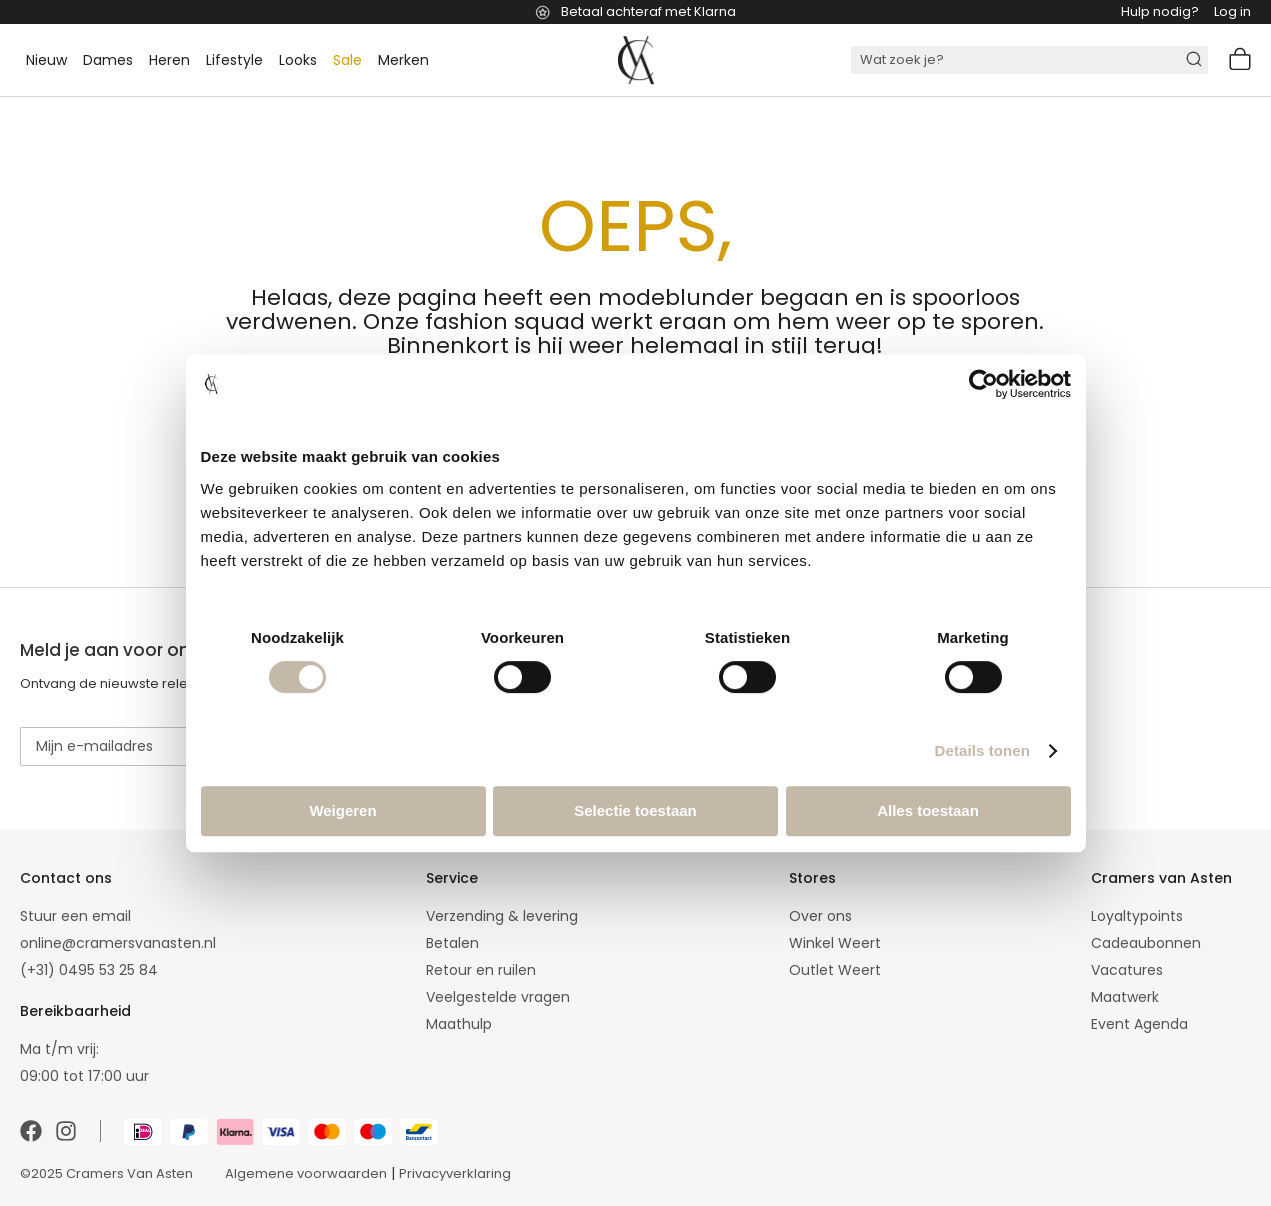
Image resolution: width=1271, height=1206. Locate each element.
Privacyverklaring (455, 1173)
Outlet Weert (835, 970)
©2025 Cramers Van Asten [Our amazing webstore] (106, 1173)
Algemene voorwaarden (306, 1173)
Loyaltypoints (1137, 916)
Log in (1232, 11)
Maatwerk (1125, 997)
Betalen (452, 943)
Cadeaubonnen (1146, 943)
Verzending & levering (502, 916)
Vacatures (1127, 970)
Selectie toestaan (635, 810)
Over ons (820, 916)
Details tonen (982, 750)
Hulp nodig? (1160, 11)
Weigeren (342, 810)
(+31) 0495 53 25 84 (89, 970)
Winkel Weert (835, 943)
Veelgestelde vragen (498, 997)
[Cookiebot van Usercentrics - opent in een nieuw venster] (983, 384)
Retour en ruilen (481, 970)
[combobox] (1029, 60)
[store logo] (636, 60)
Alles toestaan (928, 810)
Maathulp (459, 1024)
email (111, 916)
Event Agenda (1139, 1024)
